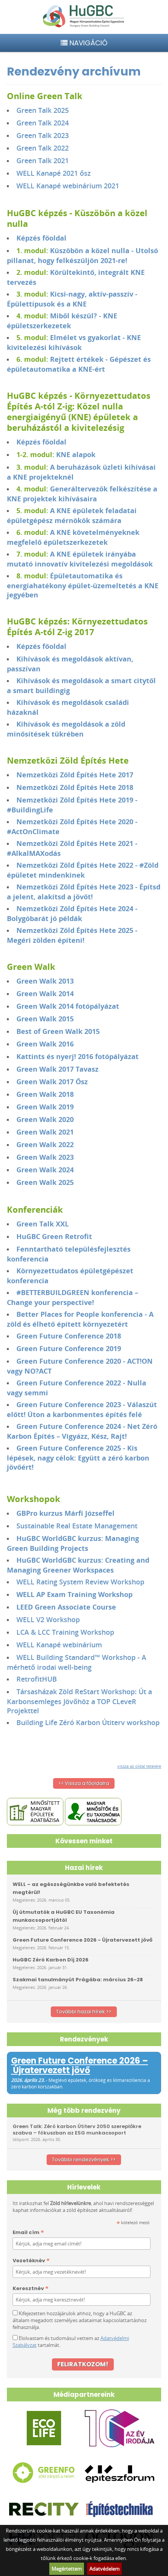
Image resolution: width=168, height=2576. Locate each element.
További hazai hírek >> (83, 2011)
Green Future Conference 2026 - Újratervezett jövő (82, 1940)
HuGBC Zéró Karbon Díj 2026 (51, 1959)
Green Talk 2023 (42, 135)
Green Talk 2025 (42, 110)
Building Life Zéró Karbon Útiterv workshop (88, 1722)
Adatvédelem (104, 2568)
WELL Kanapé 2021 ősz (53, 173)
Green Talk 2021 (42, 160)
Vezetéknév (31, 2261)
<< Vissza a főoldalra (83, 1783)
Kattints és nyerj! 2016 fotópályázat (77, 1056)
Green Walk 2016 (45, 1043)
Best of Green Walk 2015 (59, 1031)
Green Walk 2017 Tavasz (57, 1069)
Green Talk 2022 (42, 147)
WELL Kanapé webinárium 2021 (67, 185)
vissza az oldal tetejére (139, 1766)
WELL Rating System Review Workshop (80, 1581)
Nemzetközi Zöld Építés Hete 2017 (74, 774)
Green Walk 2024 (45, 1169)
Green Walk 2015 (45, 1018)
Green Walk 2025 (45, 1182)
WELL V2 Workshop (48, 1619)
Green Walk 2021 (45, 1131)
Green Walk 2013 (45, 980)
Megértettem (67, 2568)
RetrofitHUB (36, 1679)
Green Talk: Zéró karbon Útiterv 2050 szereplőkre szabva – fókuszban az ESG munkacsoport (77, 2129)
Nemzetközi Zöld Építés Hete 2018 (74, 787)
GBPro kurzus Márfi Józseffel (65, 1513)
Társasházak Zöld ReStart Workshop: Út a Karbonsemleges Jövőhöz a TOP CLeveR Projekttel (79, 1701)
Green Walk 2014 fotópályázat (67, 1006)
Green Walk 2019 (45, 1106)
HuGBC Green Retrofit (54, 1236)
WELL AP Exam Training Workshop (74, 1594)
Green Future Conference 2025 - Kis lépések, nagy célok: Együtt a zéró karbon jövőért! (78, 1457)
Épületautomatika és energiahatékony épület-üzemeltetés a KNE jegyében (82, 585)
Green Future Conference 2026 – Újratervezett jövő (79, 2065)
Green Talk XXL (42, 1223)
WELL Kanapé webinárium (59, 1644)
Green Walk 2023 (45, 1157)
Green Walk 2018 (45, 1094)
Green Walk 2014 (45, 993)
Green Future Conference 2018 (68, 1335)
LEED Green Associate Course (66, 1606)
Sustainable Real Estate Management (76, 1525)
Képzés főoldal (41, 237)
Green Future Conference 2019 (68, 1348)
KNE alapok (75, 454)
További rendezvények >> (84, 2159)
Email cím (28, 2232)
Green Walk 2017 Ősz (52, 1081)
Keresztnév (30, 2288)
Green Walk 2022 (45, 1144)
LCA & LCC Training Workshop (65, 1632)
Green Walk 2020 (45, 1119)
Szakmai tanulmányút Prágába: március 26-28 (78, 1979)
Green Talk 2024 (42, 122)
